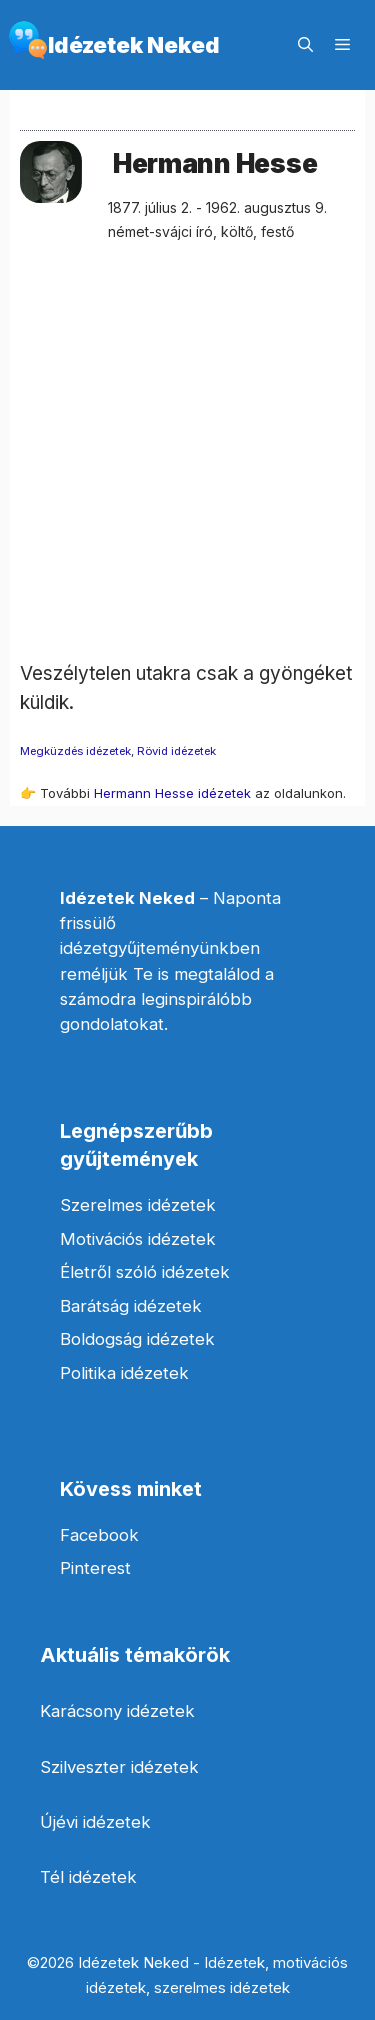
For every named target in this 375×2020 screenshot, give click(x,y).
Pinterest (95, 1568)
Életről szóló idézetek (145, 1272)
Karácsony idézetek (117, 1711)
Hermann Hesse (215, 163)
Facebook (99, 1535)
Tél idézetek (88, 1877)
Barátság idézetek (131, 1306)
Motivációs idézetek (138, 1239)
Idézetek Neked (134, 45)
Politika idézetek (124, 1373)
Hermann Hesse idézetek (172, 793)
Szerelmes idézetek (138, 1205)
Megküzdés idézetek (75, 751)
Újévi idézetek (95, 1822)
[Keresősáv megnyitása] (305, 45)
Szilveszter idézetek (119, 1767)
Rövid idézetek (176, 751)
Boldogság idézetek (137, 1339)
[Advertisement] (187, 472)
